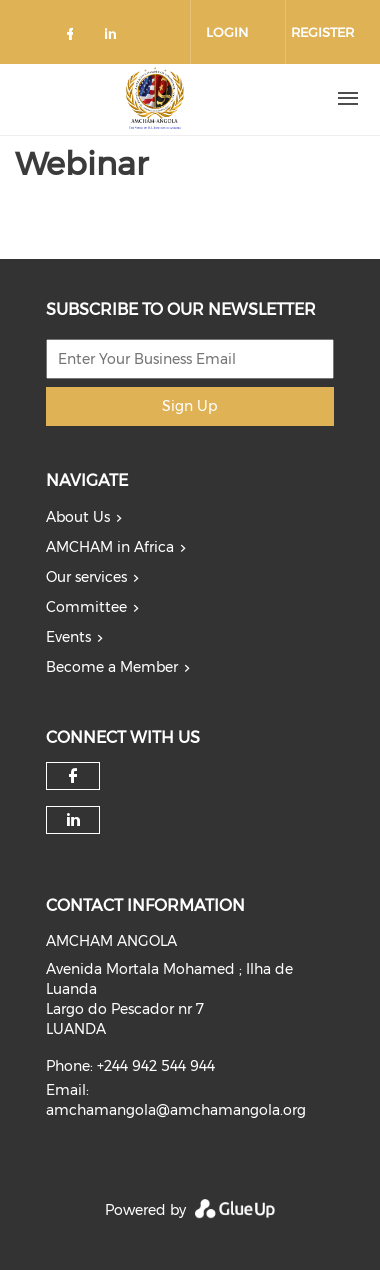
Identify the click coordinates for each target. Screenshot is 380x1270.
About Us (78, 517)
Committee (86, 607)
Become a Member (112, 667)
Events (68, 637)
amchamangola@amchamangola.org (176, 1110)
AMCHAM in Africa (110, 547)
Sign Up (189, 406)
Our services (86, 577)
